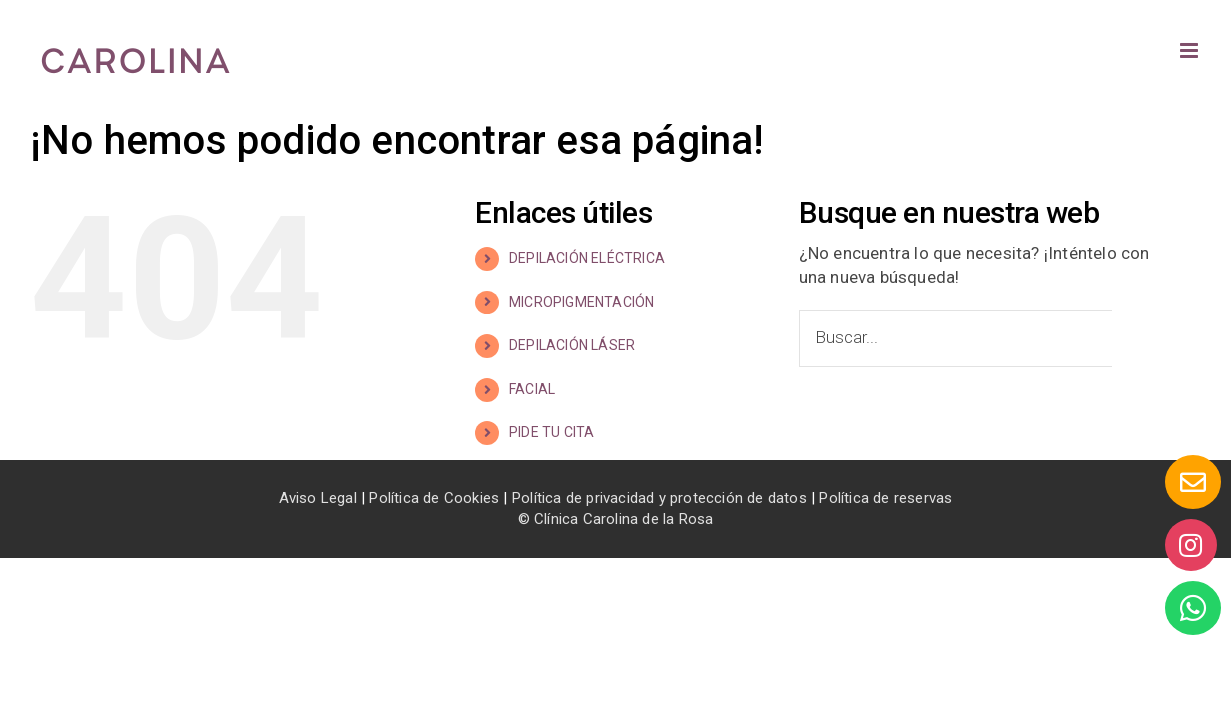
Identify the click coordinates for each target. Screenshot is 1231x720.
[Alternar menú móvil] (1190, 50)
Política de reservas (885, 498)
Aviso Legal (318, 498)
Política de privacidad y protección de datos (659, 498)
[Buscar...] (955, 338)
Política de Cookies (434, 498)
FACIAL (532, 389)
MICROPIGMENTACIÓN (581, 302)
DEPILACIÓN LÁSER (572, 345)
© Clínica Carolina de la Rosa (616, 519)
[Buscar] (1140, 338)
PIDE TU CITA (551, 432)
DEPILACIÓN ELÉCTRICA (587, 258)
